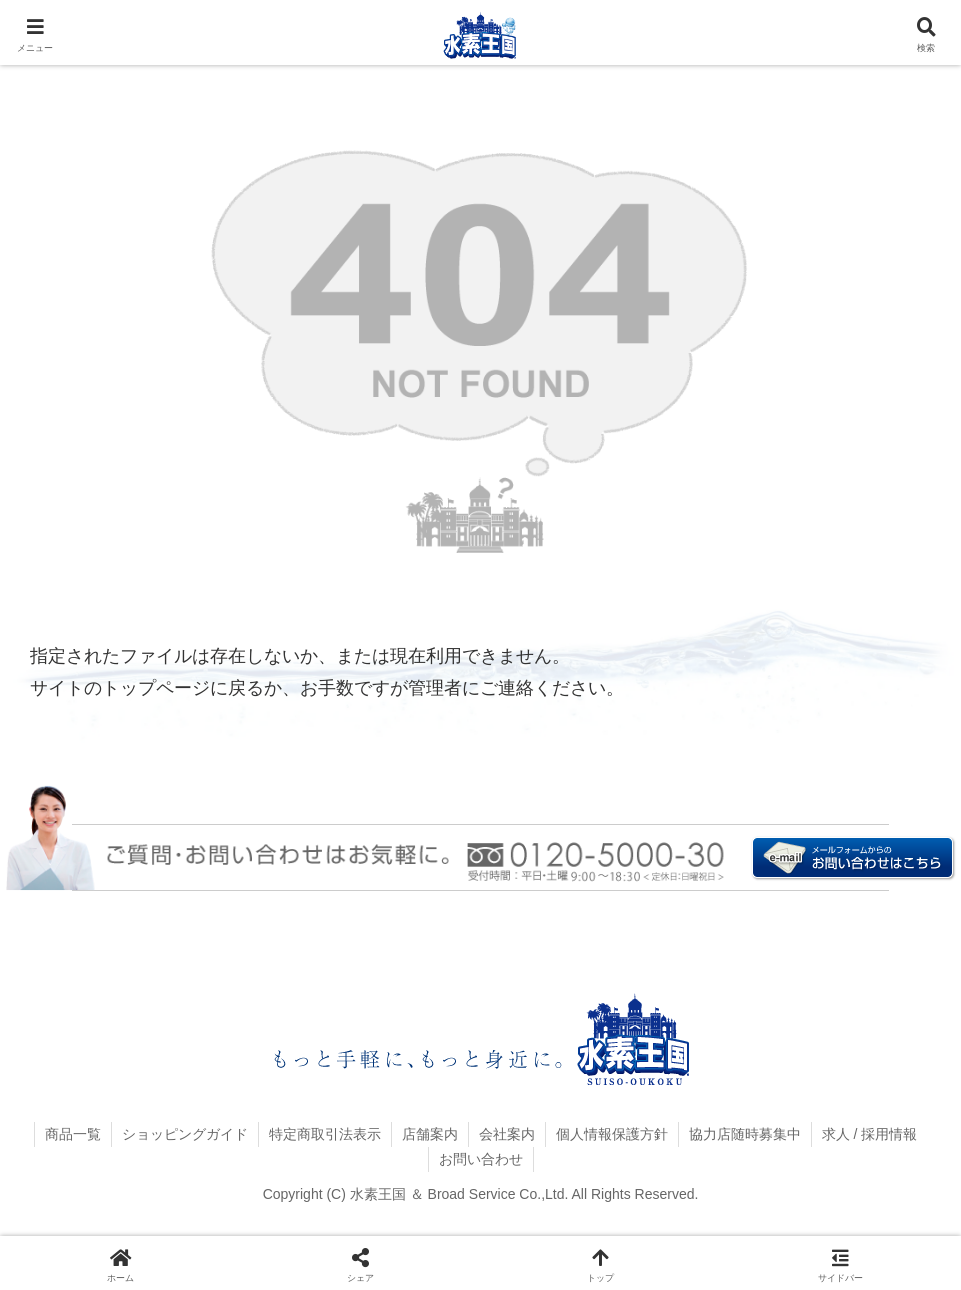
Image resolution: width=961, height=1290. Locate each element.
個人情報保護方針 (612, 1134)
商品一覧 (73, 1134)
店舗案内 (430, 1134)
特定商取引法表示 (325, 1134)
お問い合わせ (481, 1159)
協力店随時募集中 (745, 1134)
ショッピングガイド (185, 1134)
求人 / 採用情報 (870, 1134)
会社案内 (507, 1134)
